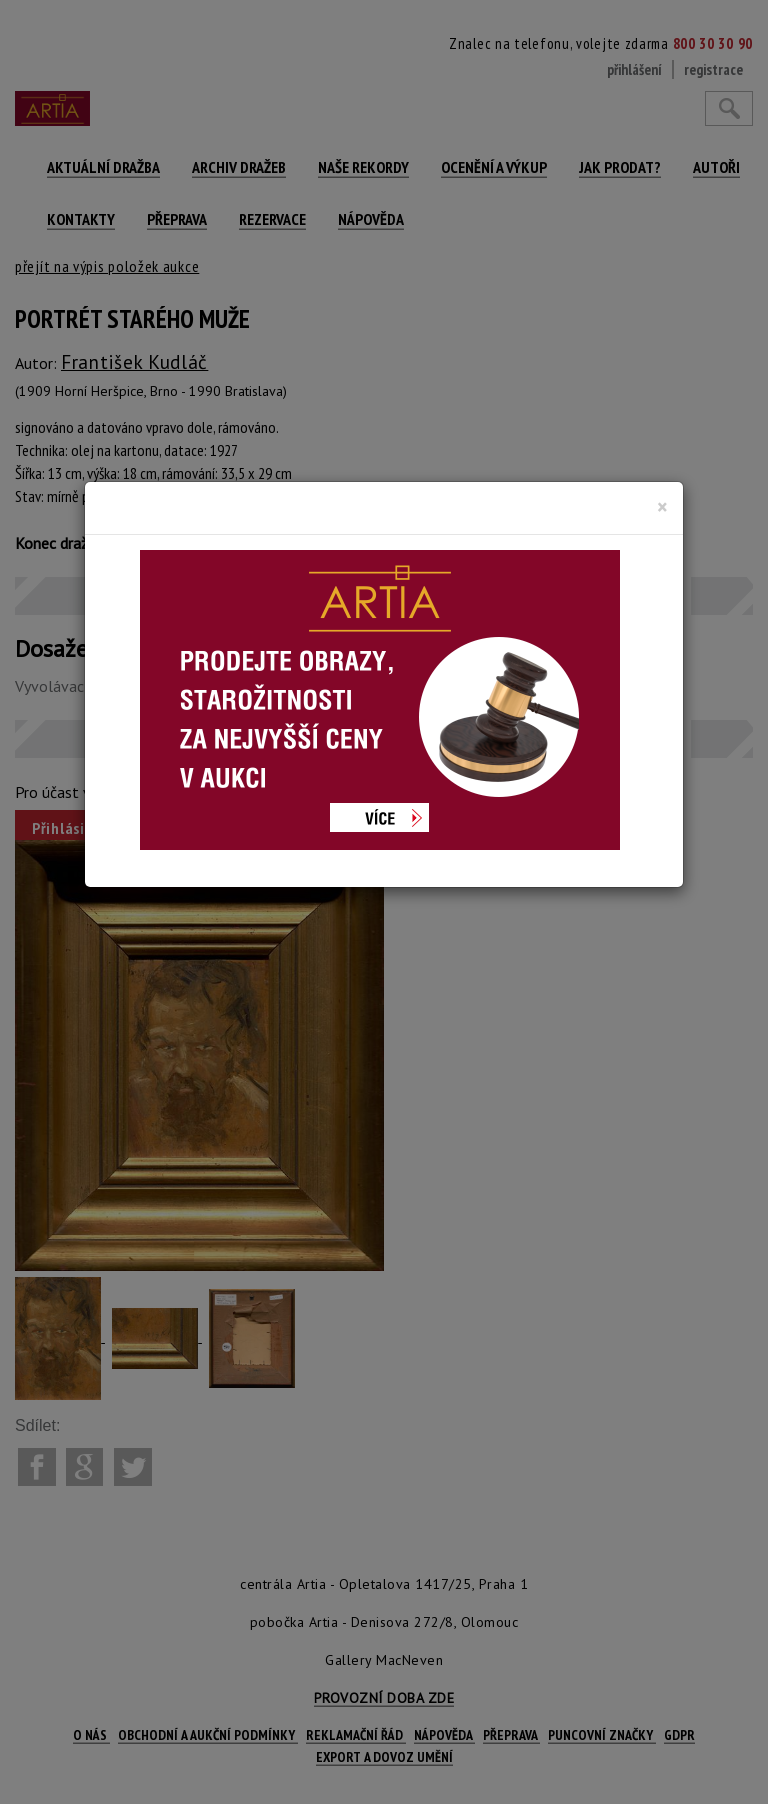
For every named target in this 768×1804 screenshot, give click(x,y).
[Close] (662, 507)
